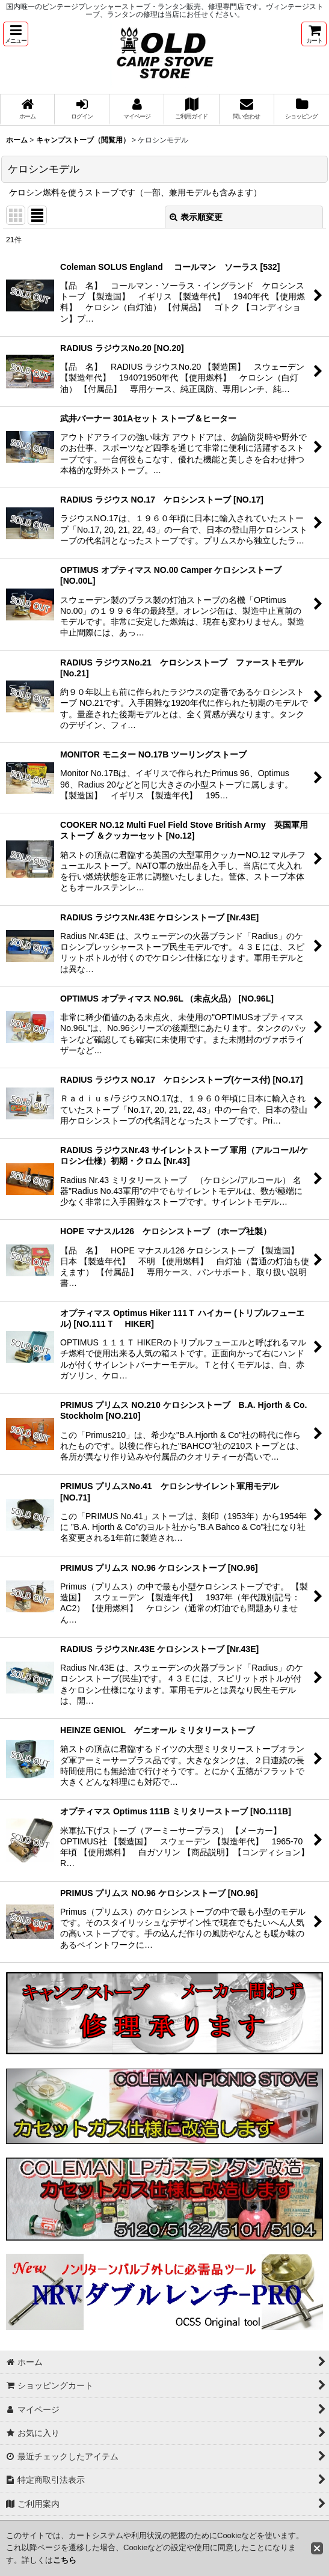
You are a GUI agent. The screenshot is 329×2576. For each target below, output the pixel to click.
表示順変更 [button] (196, 217)
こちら (64, 2560)
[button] (15, 34)
